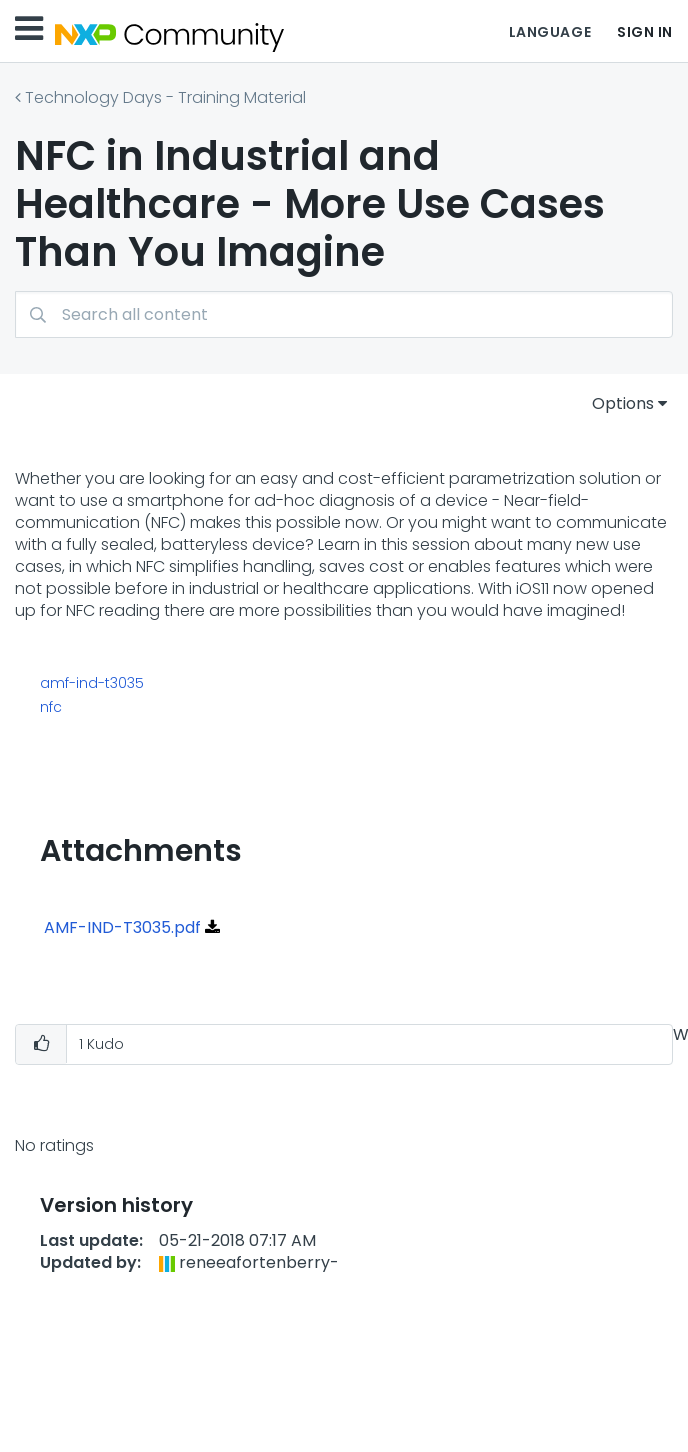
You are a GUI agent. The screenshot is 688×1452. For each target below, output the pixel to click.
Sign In (645, 32)
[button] (41, 1044)
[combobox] (344, 314)
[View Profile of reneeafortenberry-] (259, 1262)
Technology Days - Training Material (165, 97)
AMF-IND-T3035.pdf (122, 927)
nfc (51, 707)
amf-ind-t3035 (92, 683)
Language (550, 32)
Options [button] (623, 403)
